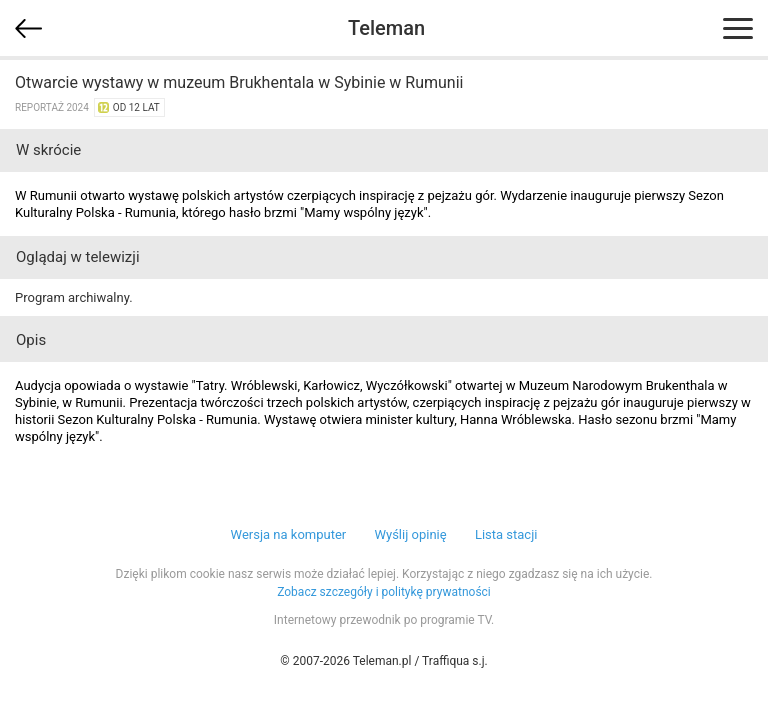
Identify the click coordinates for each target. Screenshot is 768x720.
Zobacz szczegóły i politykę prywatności (384, 592)
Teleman (386, 28)
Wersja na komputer (289, 534)
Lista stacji (506, 534)
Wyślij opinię (410, 534)
